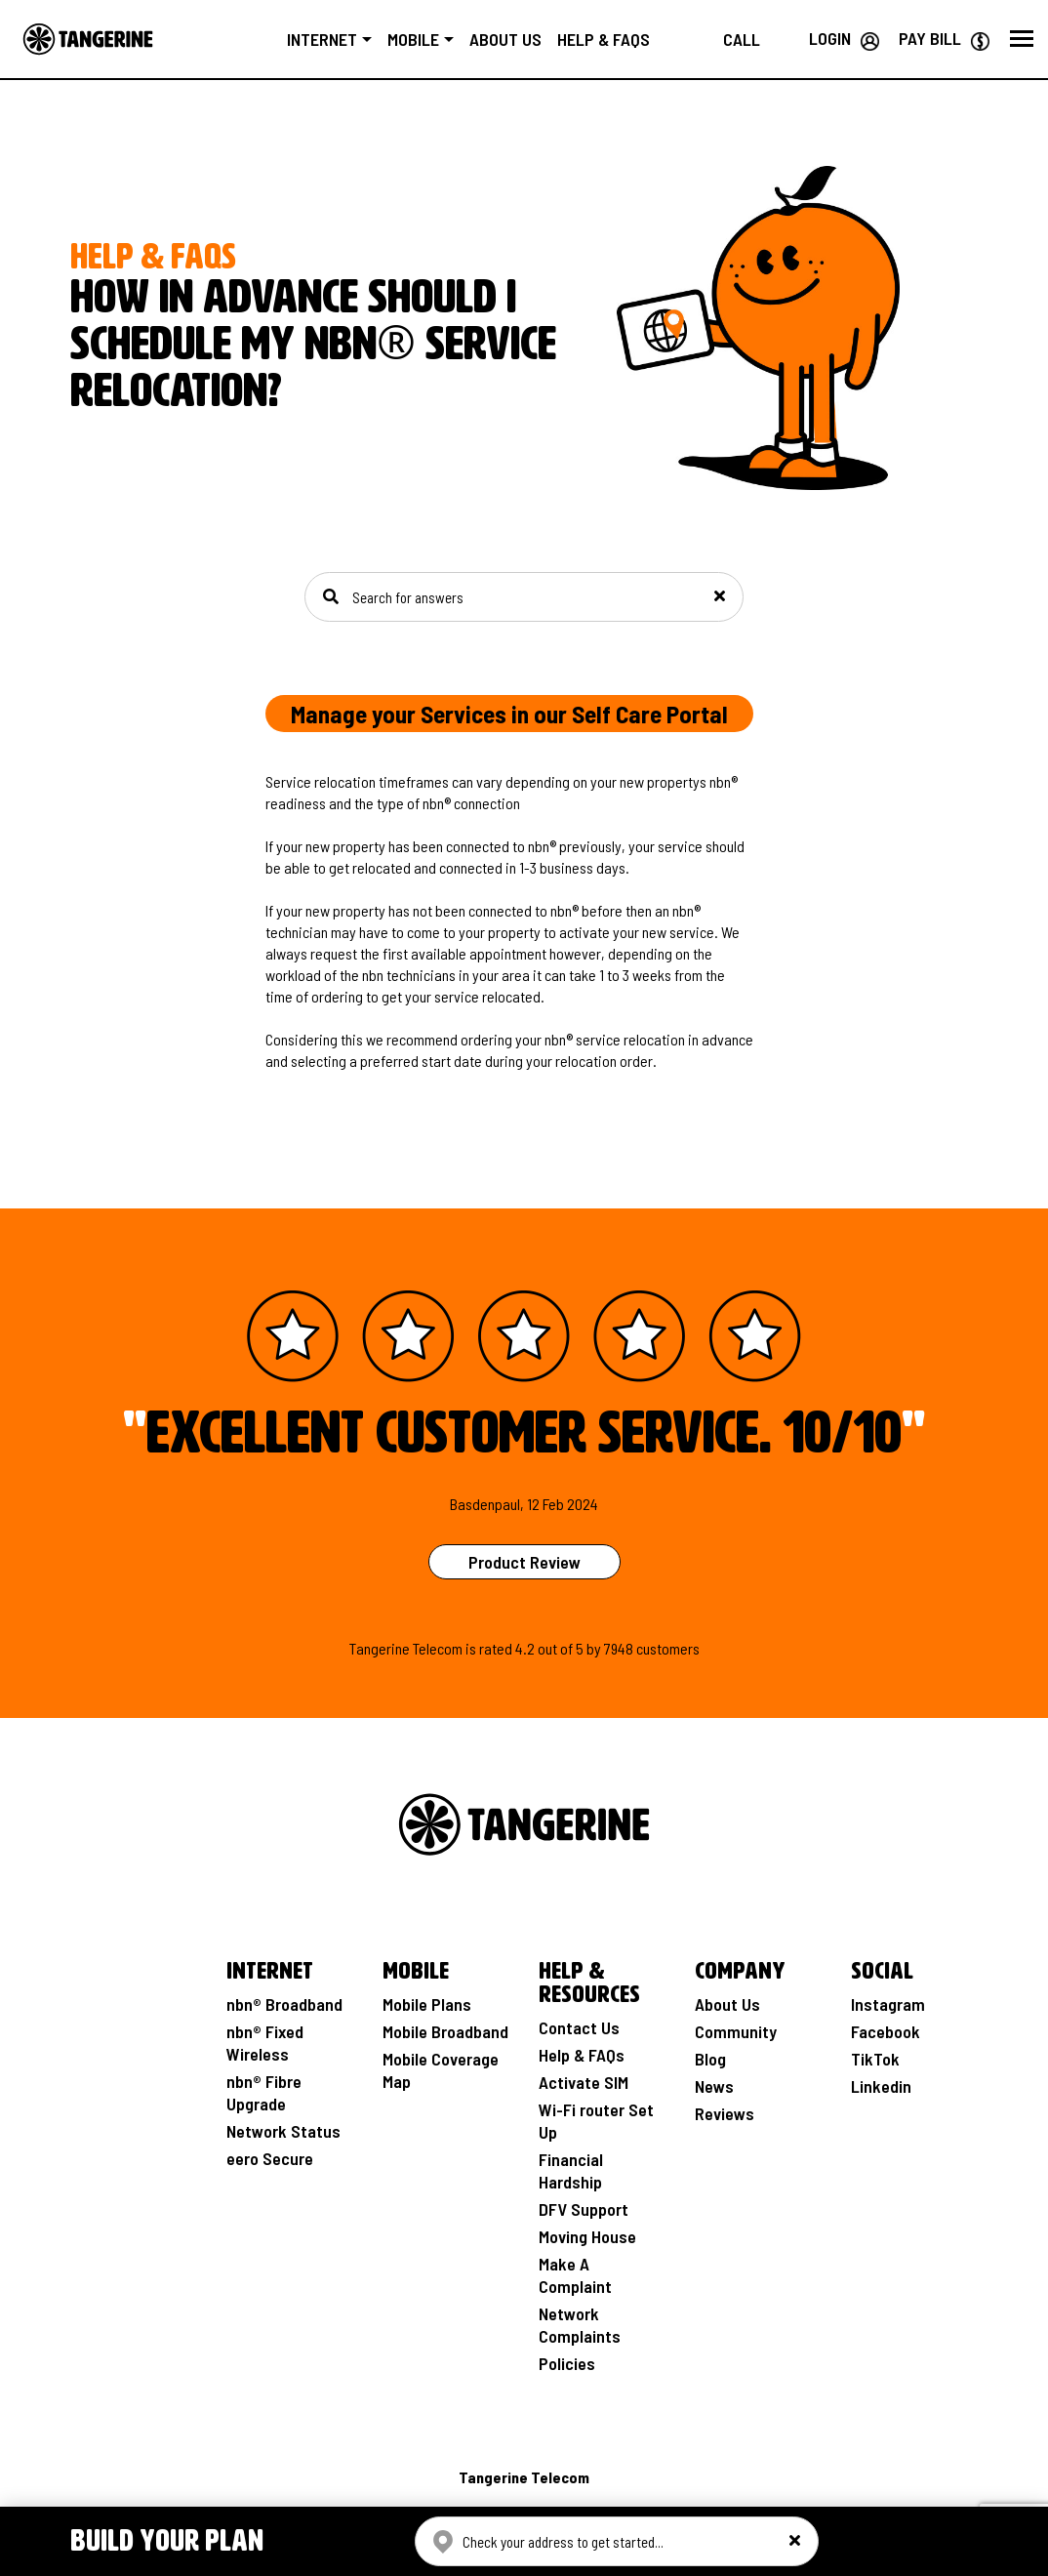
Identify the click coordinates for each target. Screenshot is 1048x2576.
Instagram (888, 2004)
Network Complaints (580, 2325)
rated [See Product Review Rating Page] (495, 1648)
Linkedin (881, 2086)
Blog (710, 2058)
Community (736, 2031)
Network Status (283, 2131)
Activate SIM (583, 2082)
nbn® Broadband (284, 2004)
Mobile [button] (432, 39)
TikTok (875, 2058)
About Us (727, 2004)
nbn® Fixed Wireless (264, 2043)
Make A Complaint (575, 2275)
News (714, 2086)
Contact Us (579, 2027)
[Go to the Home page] (88, 39)
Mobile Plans (427, 2004)
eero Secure (269, 2158)
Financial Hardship (571, 2170)
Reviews (724, 2113)
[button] (1021, 39)
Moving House (587, 2236)
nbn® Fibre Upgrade (264, 2092)
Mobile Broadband (445, 2031)
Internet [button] (340, 39)
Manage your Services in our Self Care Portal (509, 713)
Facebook (885, 2031)
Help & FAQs (621, 39)
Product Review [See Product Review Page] (524, 1562)
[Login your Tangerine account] (844, 38)
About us (523, 39)
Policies (567, 2363)
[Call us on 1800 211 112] (741, 39)
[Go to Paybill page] (944, 38)
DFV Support (583, 2209)
